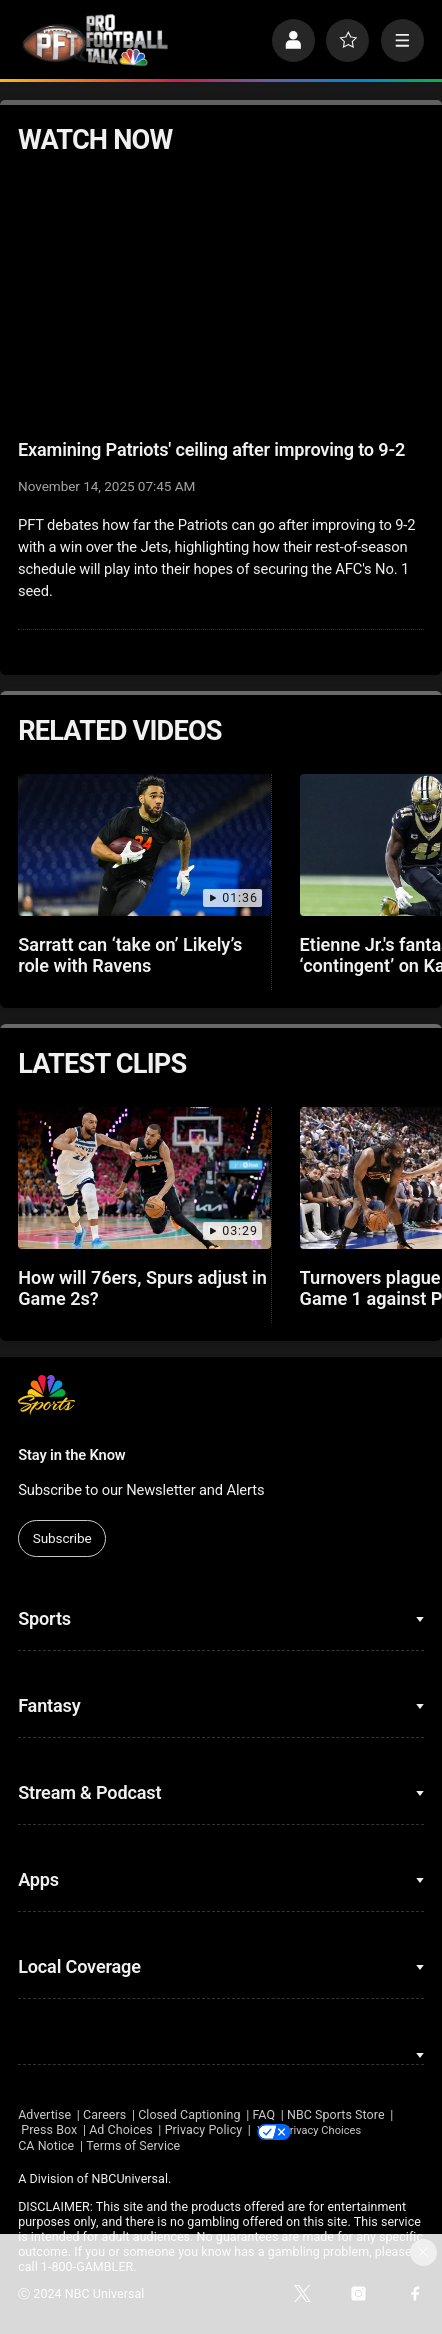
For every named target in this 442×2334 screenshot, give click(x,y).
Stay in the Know (71, 1455)
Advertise (44, 2114)
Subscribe (62, 1538)
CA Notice (46, 2145)
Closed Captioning (189, 2114)
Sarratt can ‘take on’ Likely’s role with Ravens (130, 955)
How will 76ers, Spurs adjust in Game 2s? (142, 1288)
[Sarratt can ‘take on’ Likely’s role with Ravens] (144, 845)
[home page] (95, 40)
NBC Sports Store (336, 2114)
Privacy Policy (204, 2129)
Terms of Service (133, 2145)
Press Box (49, 2129)
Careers (104, 2114)
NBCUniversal (130, 2178)
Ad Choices (121, 2129)
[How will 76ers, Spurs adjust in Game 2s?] (144, 1178)
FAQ (263, 2114)
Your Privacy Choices (354, 2129)
